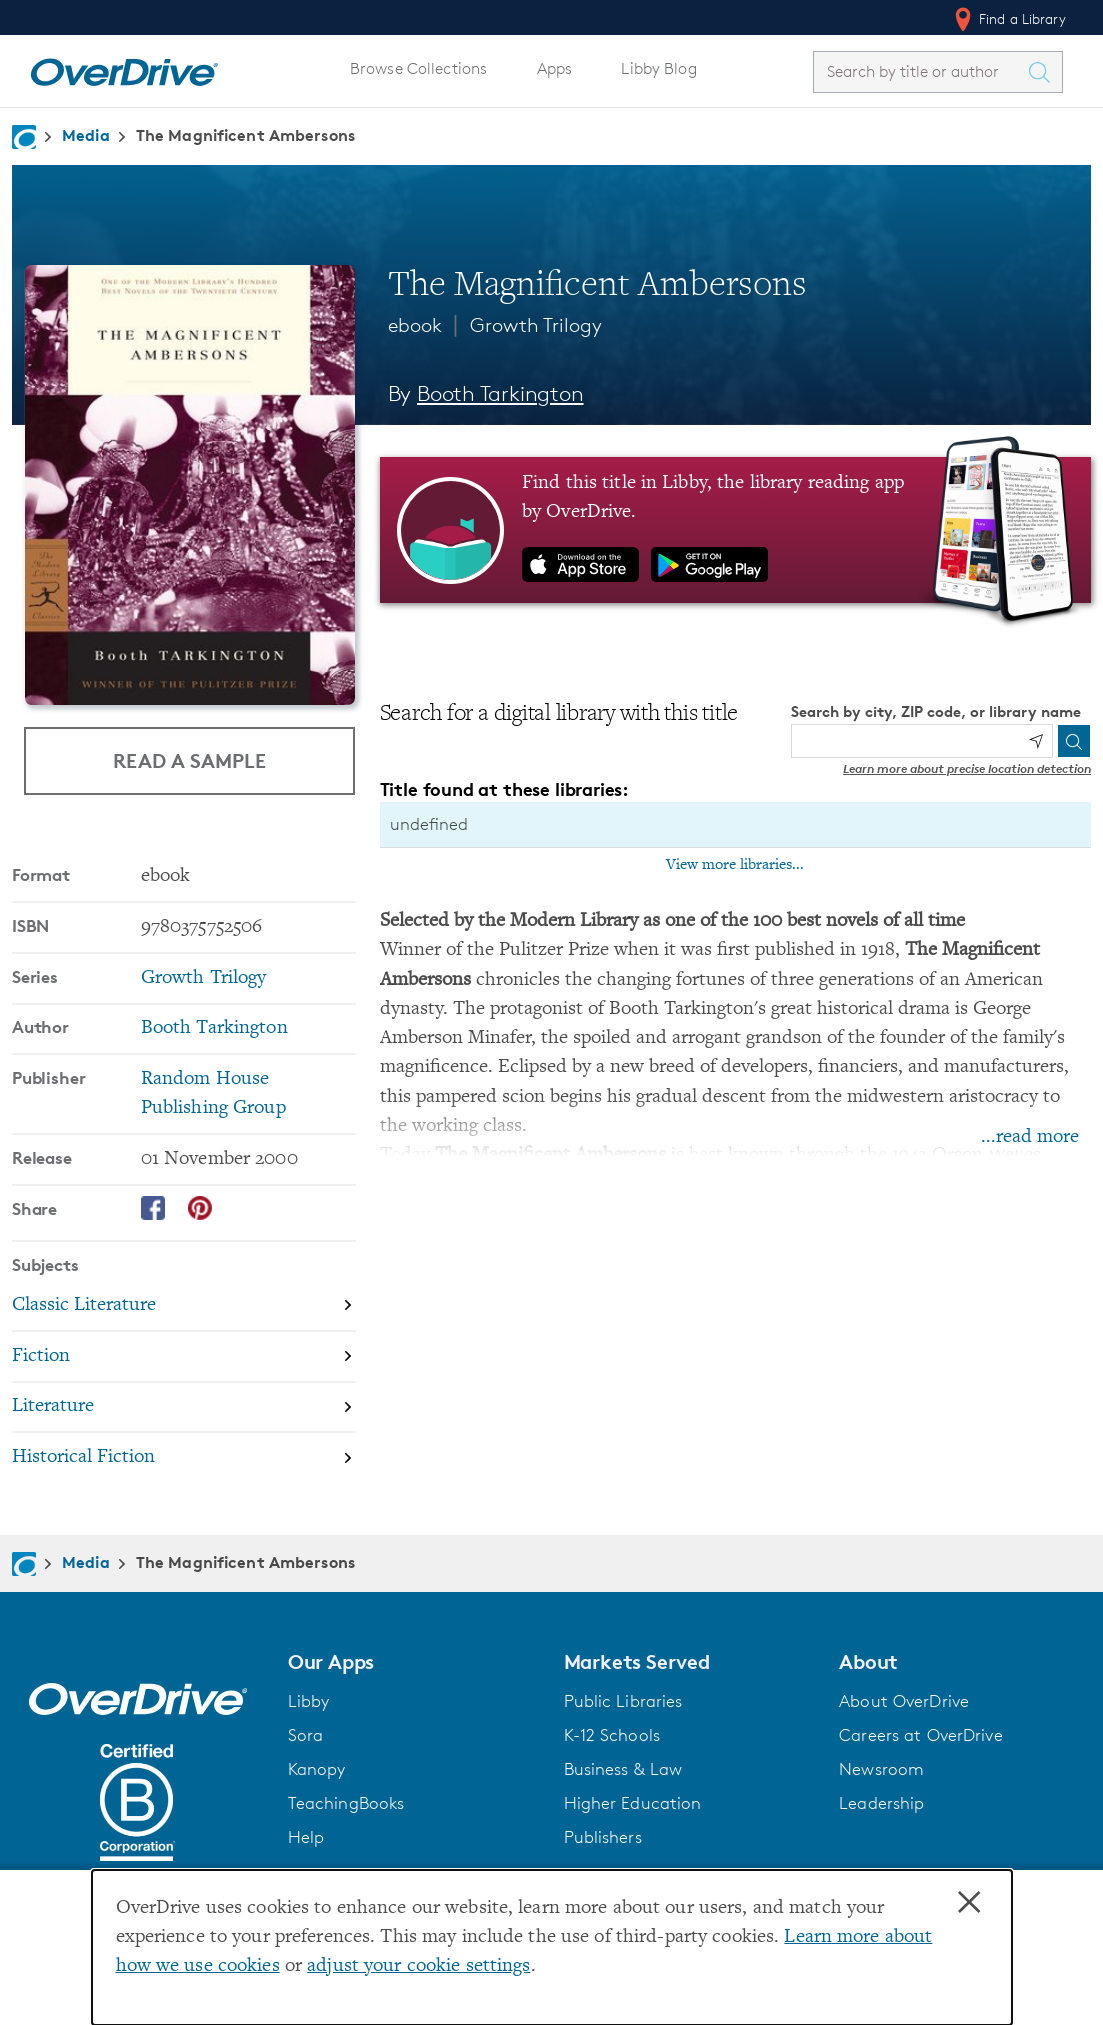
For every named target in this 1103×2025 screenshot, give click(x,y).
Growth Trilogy (536, 325)
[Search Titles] (1044, 72)
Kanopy (317, 1769)
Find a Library (1008, 19)
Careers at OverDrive (920, 1735)
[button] (414, 1662)
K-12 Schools (612, 1735)
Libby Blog (658, 68)
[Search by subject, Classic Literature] (184, 1306)
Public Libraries (623, 1701)
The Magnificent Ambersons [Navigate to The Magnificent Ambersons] (245, 135)
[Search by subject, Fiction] (184, 1357)
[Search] (1074, 741)
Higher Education (633, 1803)
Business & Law (623, 1769)
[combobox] (920, 71)
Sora (306, 1735)
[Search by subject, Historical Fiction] (184, 1457)
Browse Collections (418, 68)
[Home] (124, 68)
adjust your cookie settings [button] (418, 1966)
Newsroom (881, 1769)
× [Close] (969, 1903)
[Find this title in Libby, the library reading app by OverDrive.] (735, 530)
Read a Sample (189, 760)
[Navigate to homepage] (24, 137)
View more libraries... (735, 865)
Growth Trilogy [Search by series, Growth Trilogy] (204, 978)
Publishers (603, 1837)
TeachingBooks (346, 1803)
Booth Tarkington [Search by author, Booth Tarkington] (500, 393)
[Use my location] (1036, 741)
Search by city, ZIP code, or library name (936, 711)
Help (306, 1837)
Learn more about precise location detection (967, 768)
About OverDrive (904, 1701)
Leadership (881, 1803)
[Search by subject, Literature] (184, 1408)
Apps (555, 68)
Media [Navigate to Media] (86, 135)
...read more (1030, 1137)
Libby (309, 1701)
